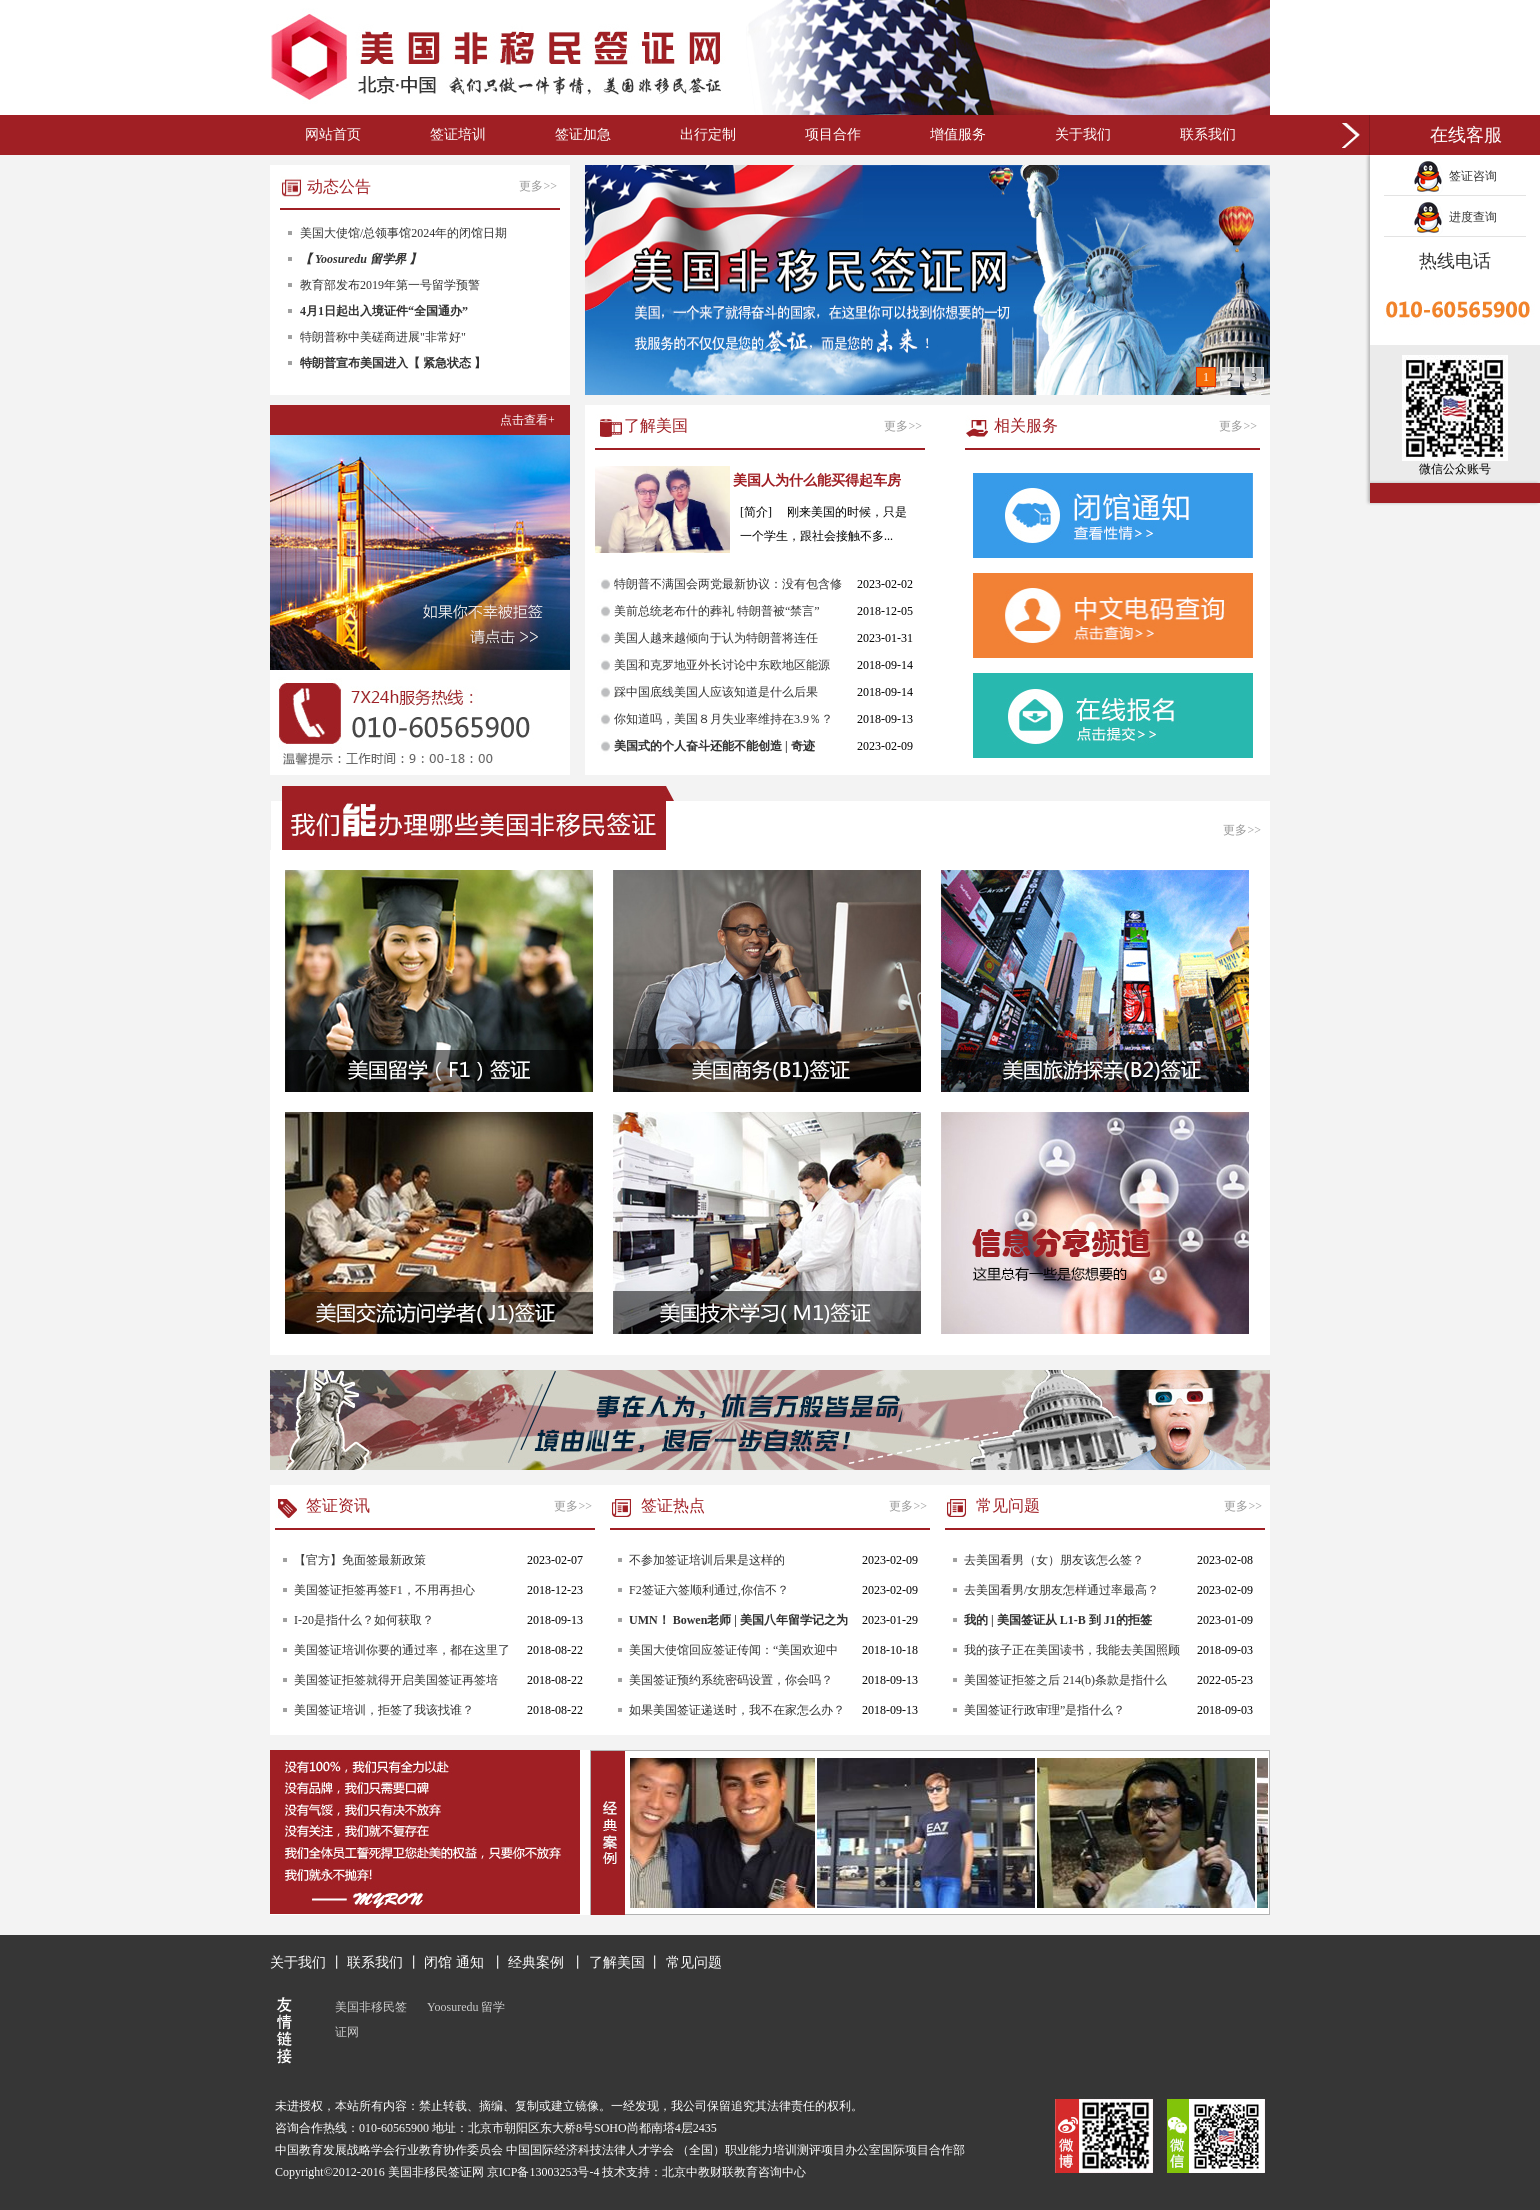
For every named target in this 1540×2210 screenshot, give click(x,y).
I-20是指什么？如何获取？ (364, 1620)
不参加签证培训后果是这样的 (707, 1560)
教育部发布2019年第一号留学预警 (390, 285)
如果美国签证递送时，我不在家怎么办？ (737, 1710)
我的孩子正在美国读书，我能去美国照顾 (1072, 1650)
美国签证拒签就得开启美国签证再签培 (396, 1680)
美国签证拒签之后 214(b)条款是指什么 (1065, 1680)
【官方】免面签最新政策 (360, 1560)
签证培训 (458, 134)
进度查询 (1455, 217)
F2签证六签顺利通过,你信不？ (709, 1590)
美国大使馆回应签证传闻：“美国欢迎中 (733, 1650)
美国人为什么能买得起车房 (817, 480)
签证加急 (583, 134)
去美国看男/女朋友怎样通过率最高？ (1061, 1590)
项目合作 (833, 134)
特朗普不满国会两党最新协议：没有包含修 (728, 584)
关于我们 (1083, 134)
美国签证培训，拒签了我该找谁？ (384, 1710)
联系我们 (1208, 134)
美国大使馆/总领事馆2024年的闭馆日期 (403, 233)
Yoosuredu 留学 (466, 2007)
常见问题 (694, 1962)
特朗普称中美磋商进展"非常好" (383, 337)
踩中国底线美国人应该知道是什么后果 (716, 692)
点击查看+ (527, 420)
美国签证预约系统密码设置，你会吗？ (731, 1680)
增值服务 (958, 134)
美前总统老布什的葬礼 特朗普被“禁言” (717, 611)
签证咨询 (1455, 176)
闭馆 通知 (455, 1962)
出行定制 (708, 134)
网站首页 (333, 134)
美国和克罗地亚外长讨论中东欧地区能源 (722, 665)
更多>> (539, 186)
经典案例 (538, 1962)
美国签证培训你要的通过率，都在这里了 (402, 1650)
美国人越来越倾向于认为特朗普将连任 (716, 638)
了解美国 (617, 1962)
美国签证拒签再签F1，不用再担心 (384, 1590)
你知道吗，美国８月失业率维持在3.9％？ (723, 719)
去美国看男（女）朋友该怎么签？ (1054, 1560)
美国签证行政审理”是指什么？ (1044, 1710)
